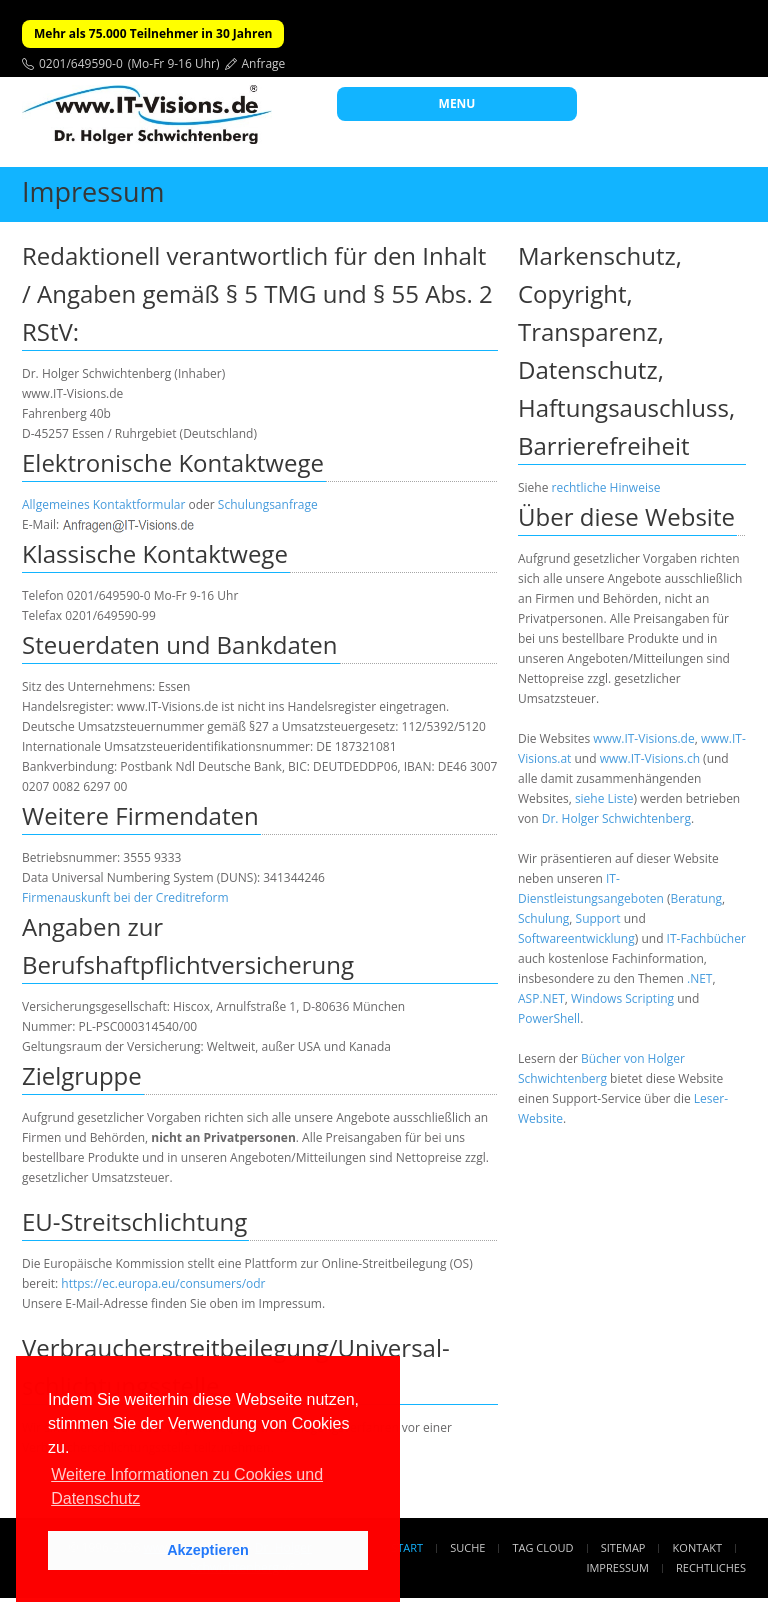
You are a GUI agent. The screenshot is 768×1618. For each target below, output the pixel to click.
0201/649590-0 (81, 63)
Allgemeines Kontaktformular (103, 504)
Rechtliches (711, 1567)
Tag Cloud (543, 1547)
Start (407, 1547)
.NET (699, 978)
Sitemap (623, 1547)
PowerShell (549, 1018)
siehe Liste (604, 798)
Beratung (696, 898)
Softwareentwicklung (576, 938)
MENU (457, 103)
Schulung (543, 918)
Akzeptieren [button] (208, 1550)
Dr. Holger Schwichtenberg (616, 818)
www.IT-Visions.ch (650, 758)
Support (598, 918)
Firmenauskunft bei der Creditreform (125, 897)
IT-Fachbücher (706, 938)
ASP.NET (541, 998)
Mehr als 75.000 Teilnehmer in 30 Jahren (153, 33)
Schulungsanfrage (268, 504)
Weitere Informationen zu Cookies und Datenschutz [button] (187, 1486)
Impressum (617, 1567)
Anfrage (264, 63)
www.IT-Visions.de (643, 738)
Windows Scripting (622, 998)
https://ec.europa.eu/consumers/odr (163, 1283)
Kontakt (697, 1547)
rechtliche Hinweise (606, 487)
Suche (467, 1547)
